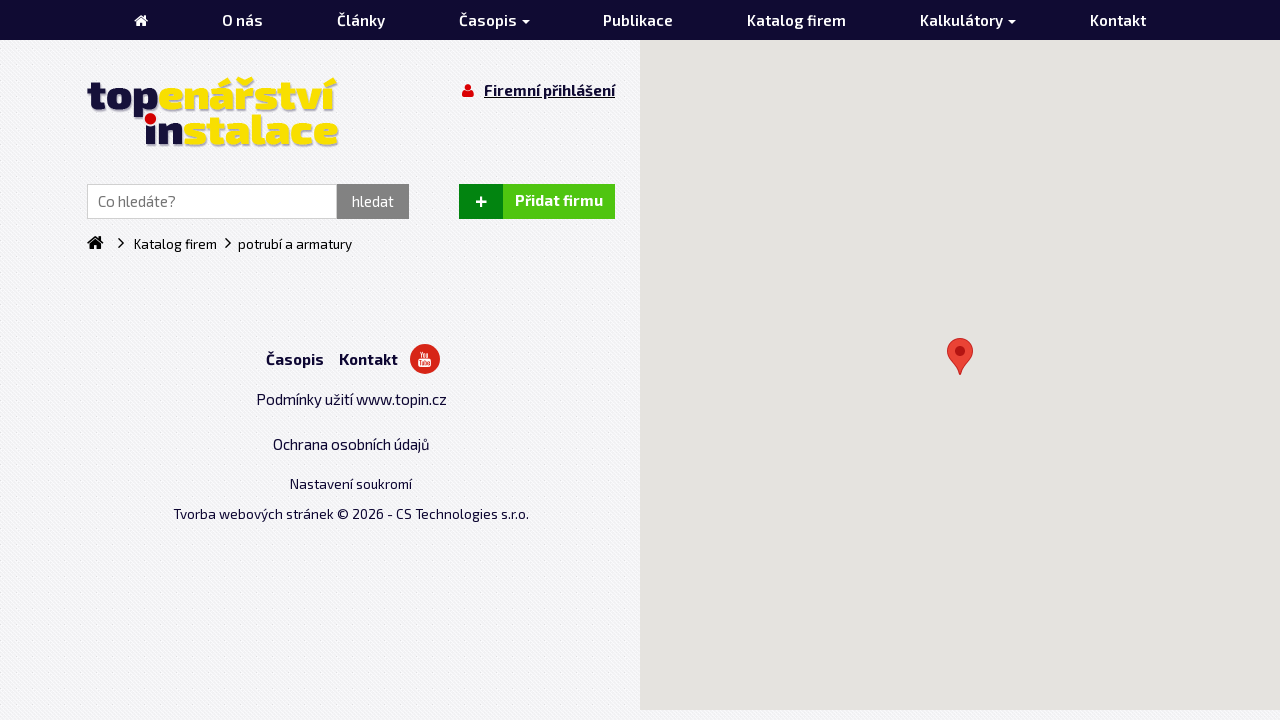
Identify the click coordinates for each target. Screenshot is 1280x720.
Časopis (295, 359)
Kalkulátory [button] (968, 20)
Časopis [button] (494, 20)
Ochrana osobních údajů (351, 444)
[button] (960, 356)
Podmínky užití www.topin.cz (351, 399)
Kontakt (368, 359)
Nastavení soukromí (351, 484)
